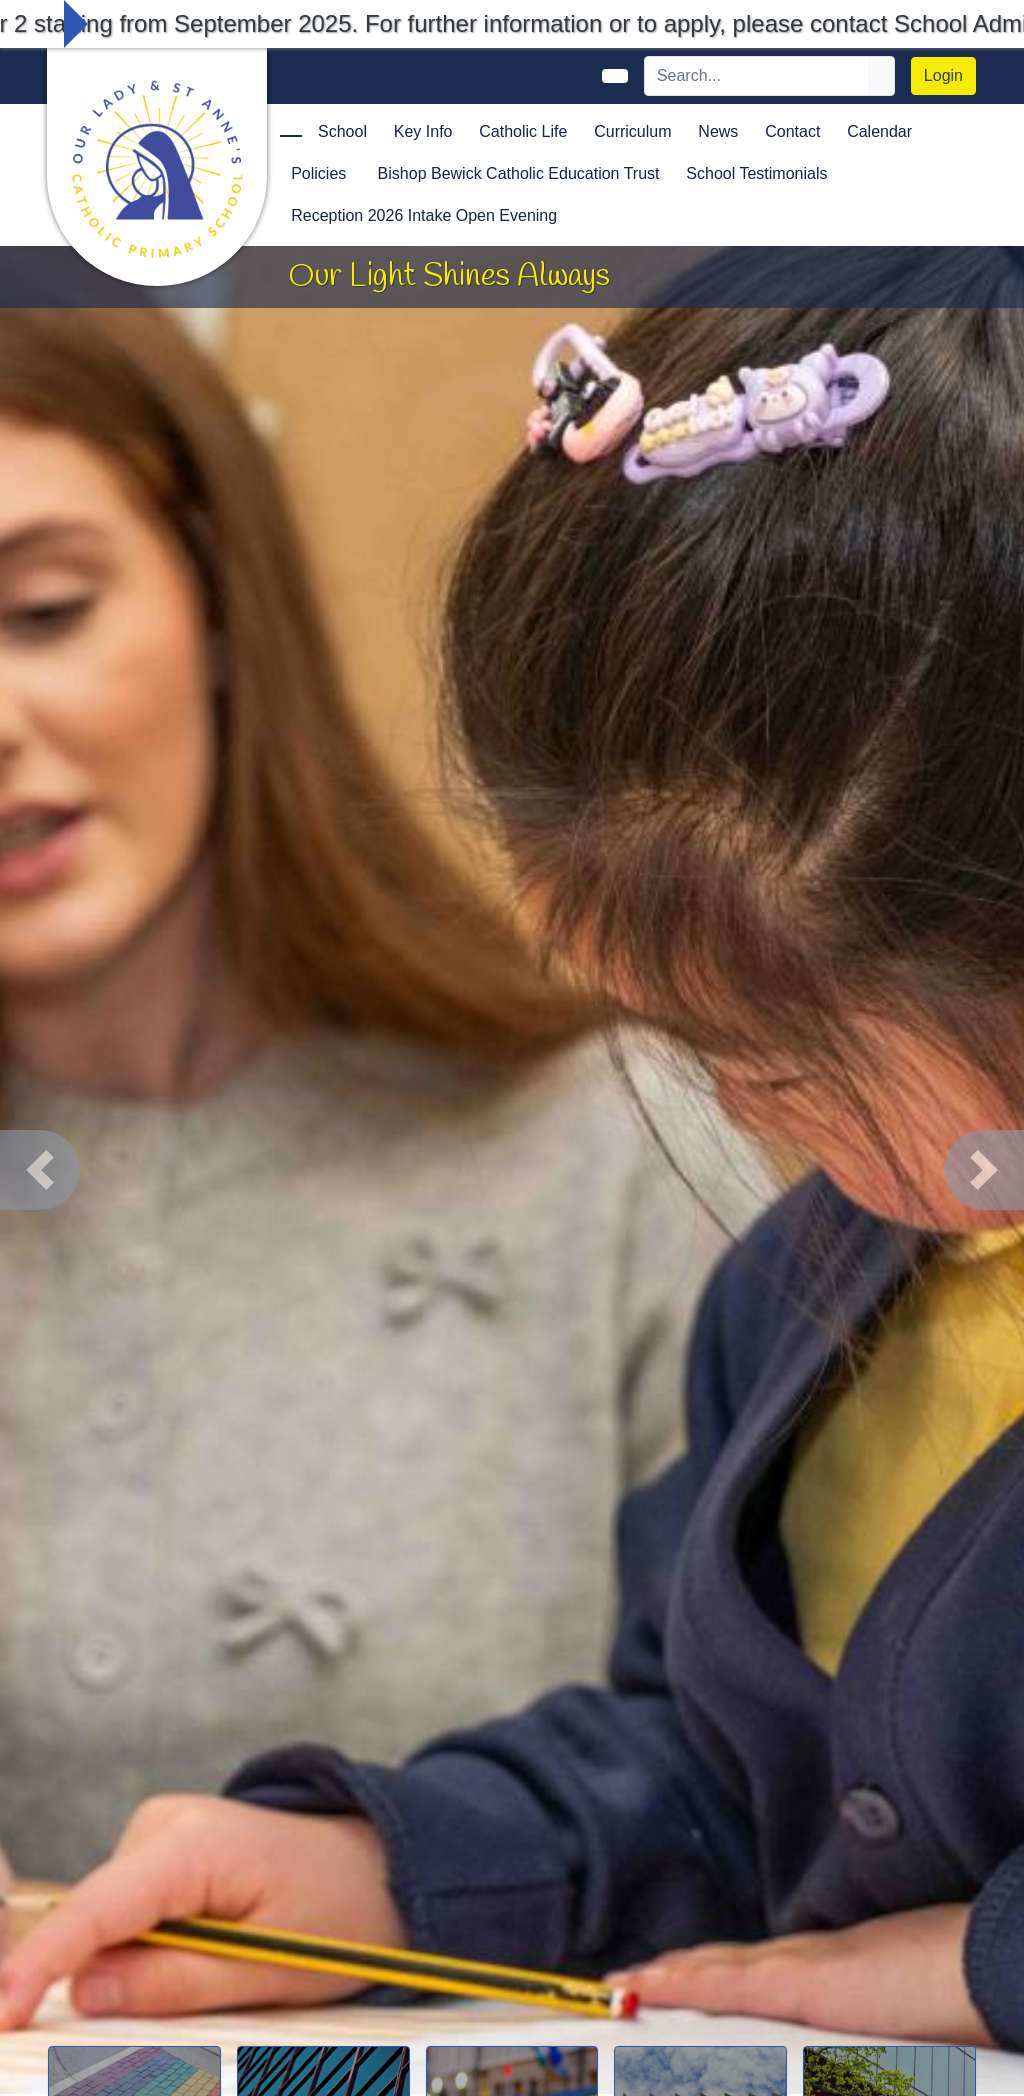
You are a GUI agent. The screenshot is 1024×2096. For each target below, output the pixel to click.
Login (943, 75)
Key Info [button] (423, 131)
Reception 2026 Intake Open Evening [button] (424, 215)
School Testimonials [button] (756, 173)
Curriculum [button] (632, 131)
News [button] (718, 131)
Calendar (879, 131)
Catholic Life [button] (523, 131)
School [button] (342, 131)
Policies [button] (318, 173)
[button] (40, 1170)
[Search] (757, 76)
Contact (792, 131)
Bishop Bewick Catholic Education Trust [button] (519, 173)
